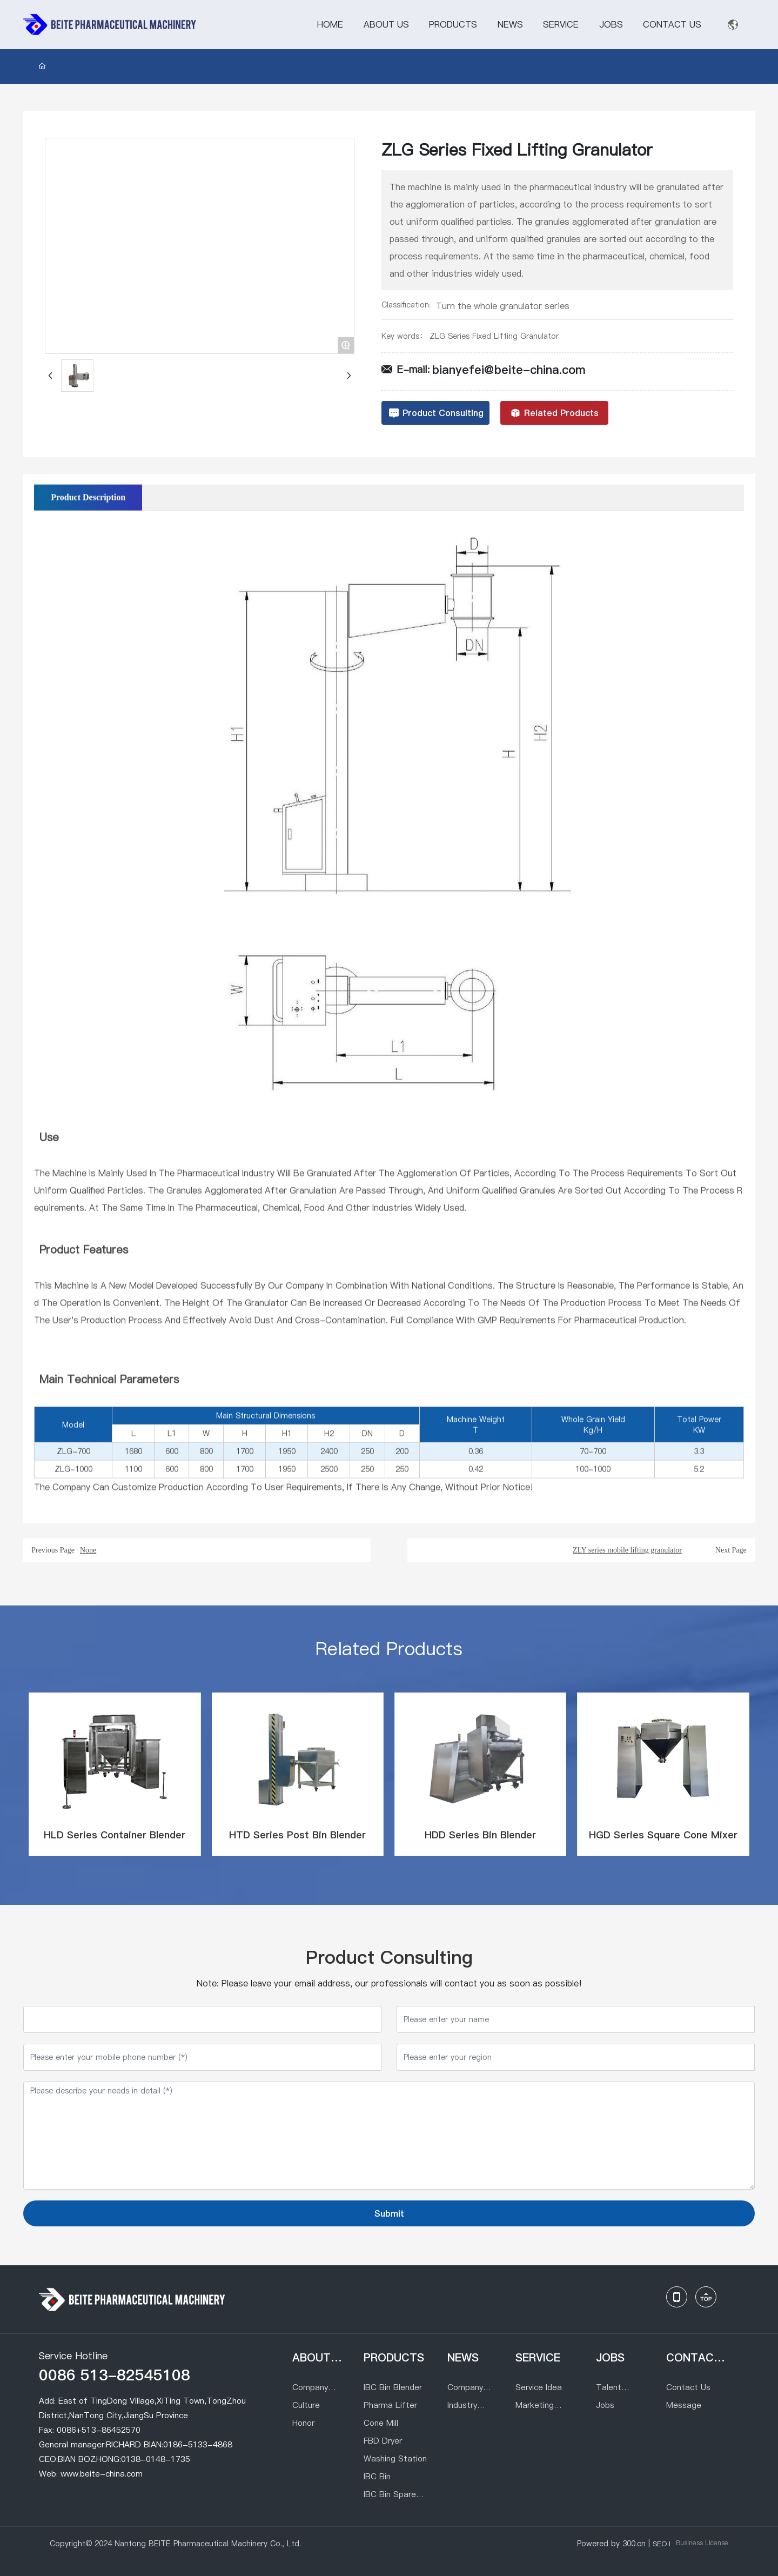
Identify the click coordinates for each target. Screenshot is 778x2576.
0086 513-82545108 (114, 2375)
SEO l (661, 2543)
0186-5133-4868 (197, 2444)
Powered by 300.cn (611, 2543)
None (88, 1550)
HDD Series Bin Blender (480, 1835)
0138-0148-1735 (155, 2459)
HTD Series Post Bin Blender (297, 1835)
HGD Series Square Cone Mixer (663, 1835)
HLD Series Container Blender (114, 1835)
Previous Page (53, 1550)
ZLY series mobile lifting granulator (627, 1550)
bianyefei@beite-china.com (509, 370)
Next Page (731, 1550)
